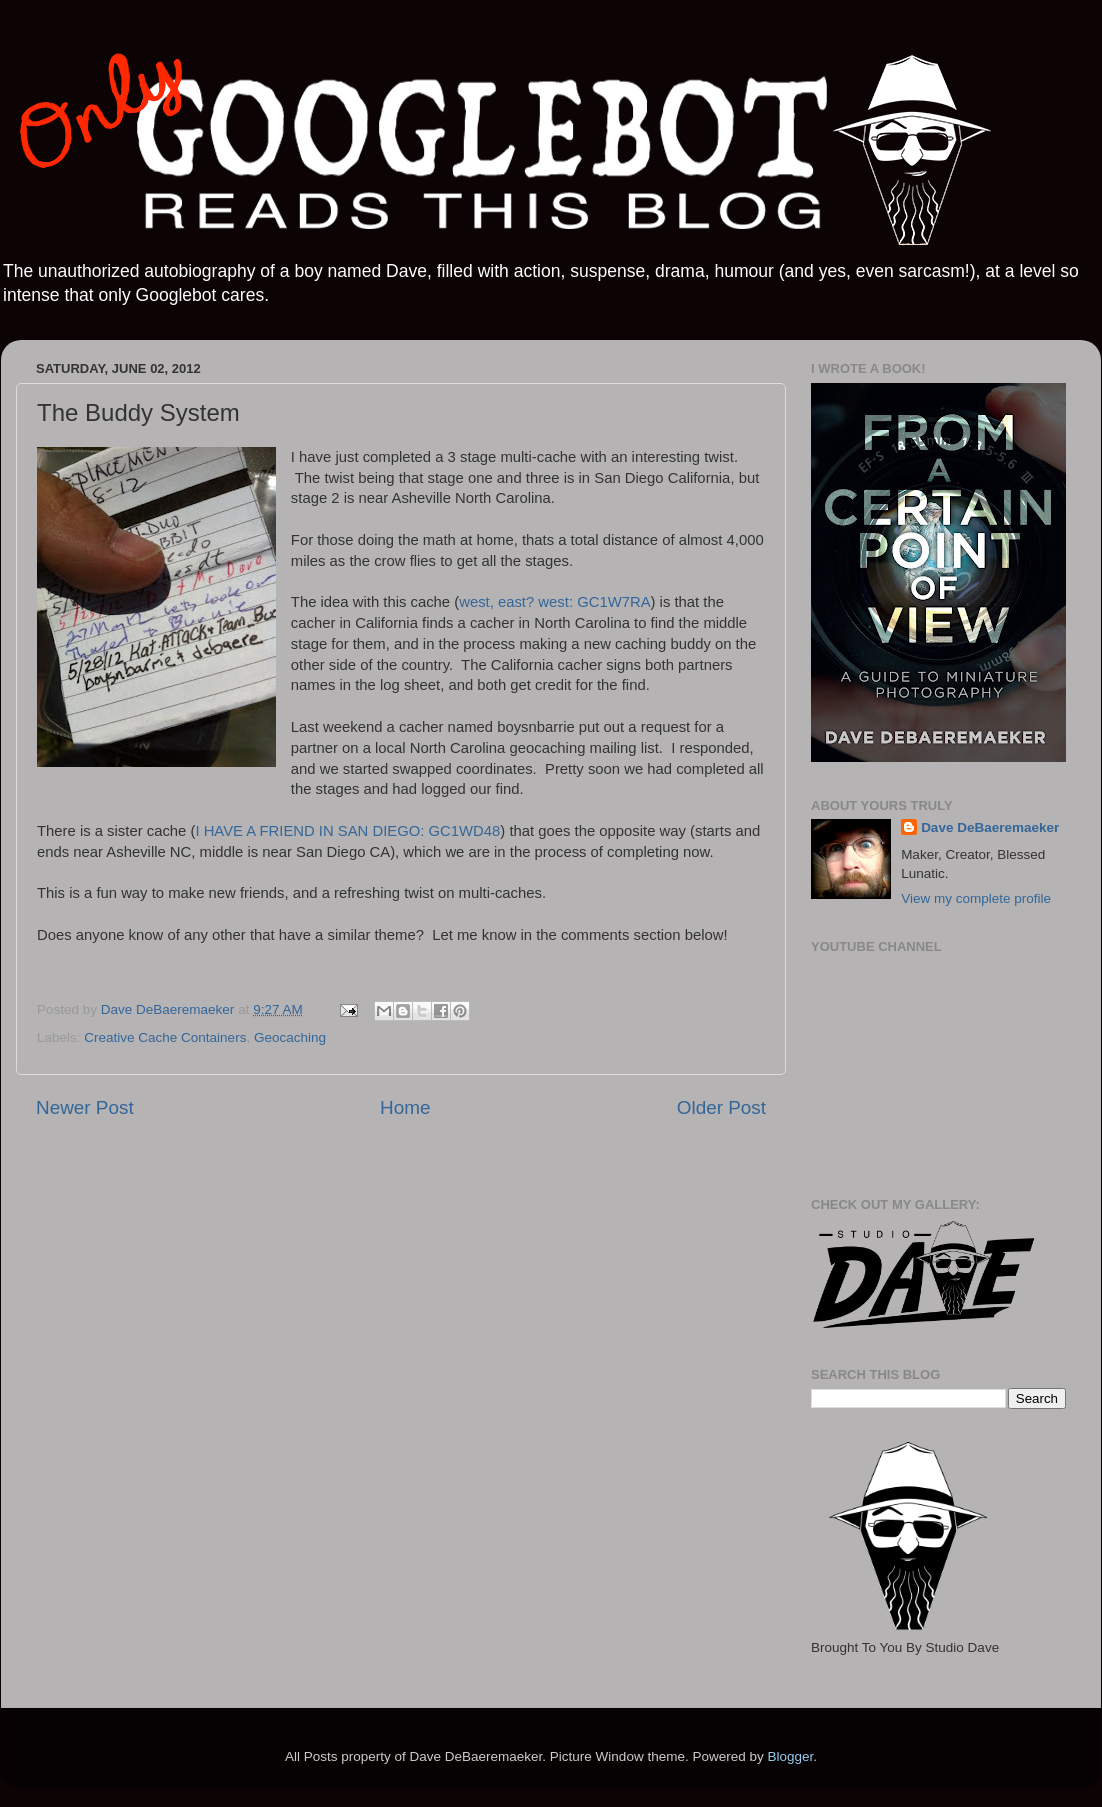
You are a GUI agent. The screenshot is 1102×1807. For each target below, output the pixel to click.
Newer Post (85, 1107)
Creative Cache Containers (165, 1037)
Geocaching (290, 1037)
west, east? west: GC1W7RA (554, 602)
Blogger (790, 1756)
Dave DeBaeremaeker (990, 827)
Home (405, 1107)
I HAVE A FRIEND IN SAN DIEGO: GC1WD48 (347, 831)
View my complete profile (976, 898)
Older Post (721, 1107)
